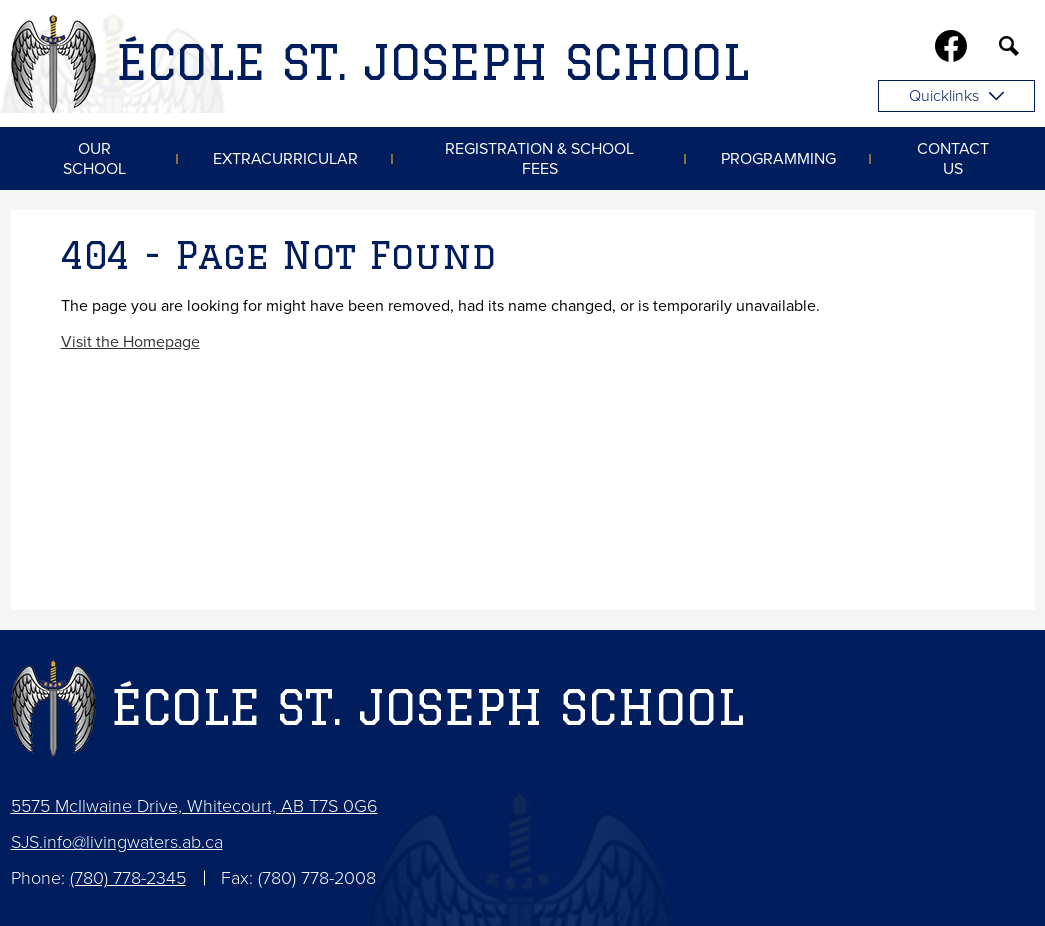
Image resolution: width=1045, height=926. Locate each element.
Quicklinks (956, 96)
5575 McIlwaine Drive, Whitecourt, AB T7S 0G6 (194, 806)
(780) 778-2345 (128, 878)
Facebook (951, 50)
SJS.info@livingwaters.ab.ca (117, 842)
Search (1009, 50)
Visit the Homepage (130, 342)
